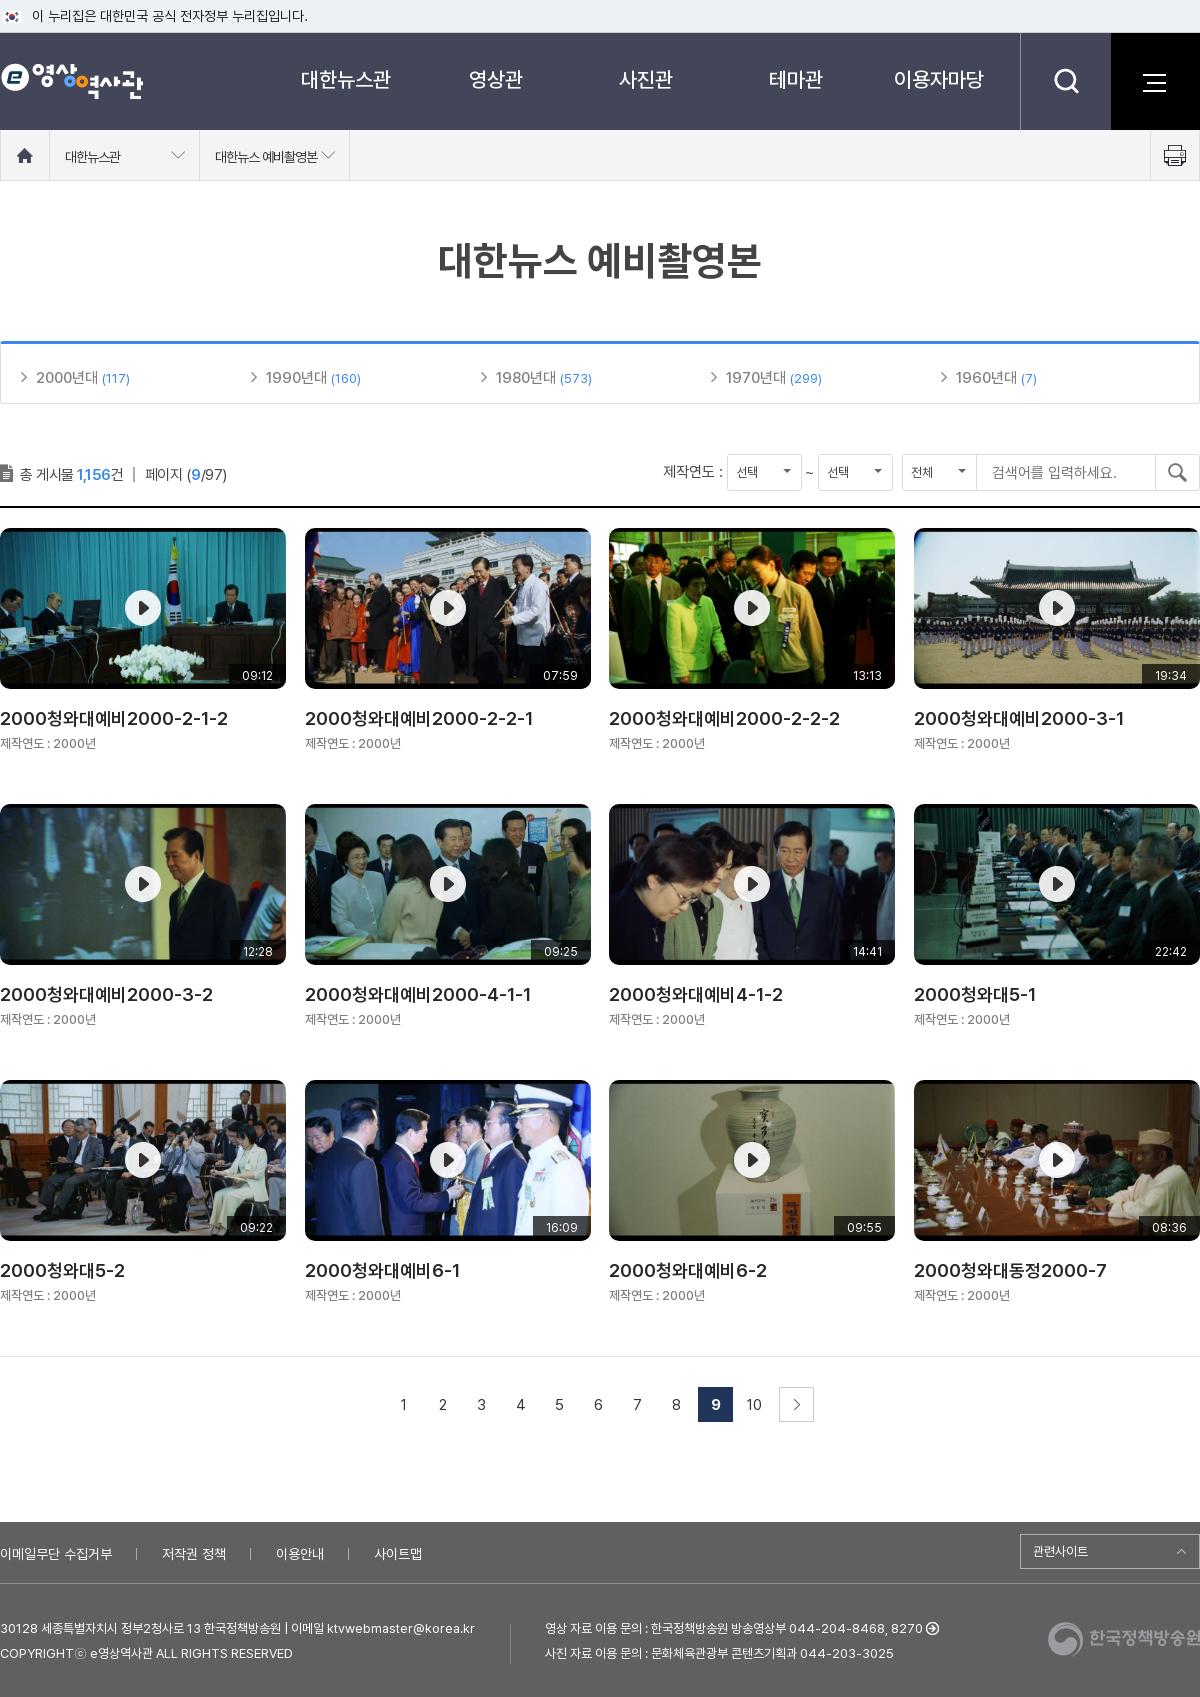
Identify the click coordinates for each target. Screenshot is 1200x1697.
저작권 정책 (194, 1554)
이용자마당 (939, 79)
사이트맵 (398, 1554)
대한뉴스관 (346, 79)
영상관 (496, 79)
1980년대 (526, 378)
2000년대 (67, 378)
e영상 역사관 (71, 81)
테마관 (796, 79)
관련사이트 (1060, 1551)
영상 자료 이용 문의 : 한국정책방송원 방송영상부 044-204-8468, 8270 (734, 1628)
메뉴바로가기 (0, 0)
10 (754, 1405)
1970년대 (756, 378)
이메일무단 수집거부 (56, 1554)
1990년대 (296, 378)
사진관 (646, 79)
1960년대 (986, 378)
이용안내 (300, 1554)
